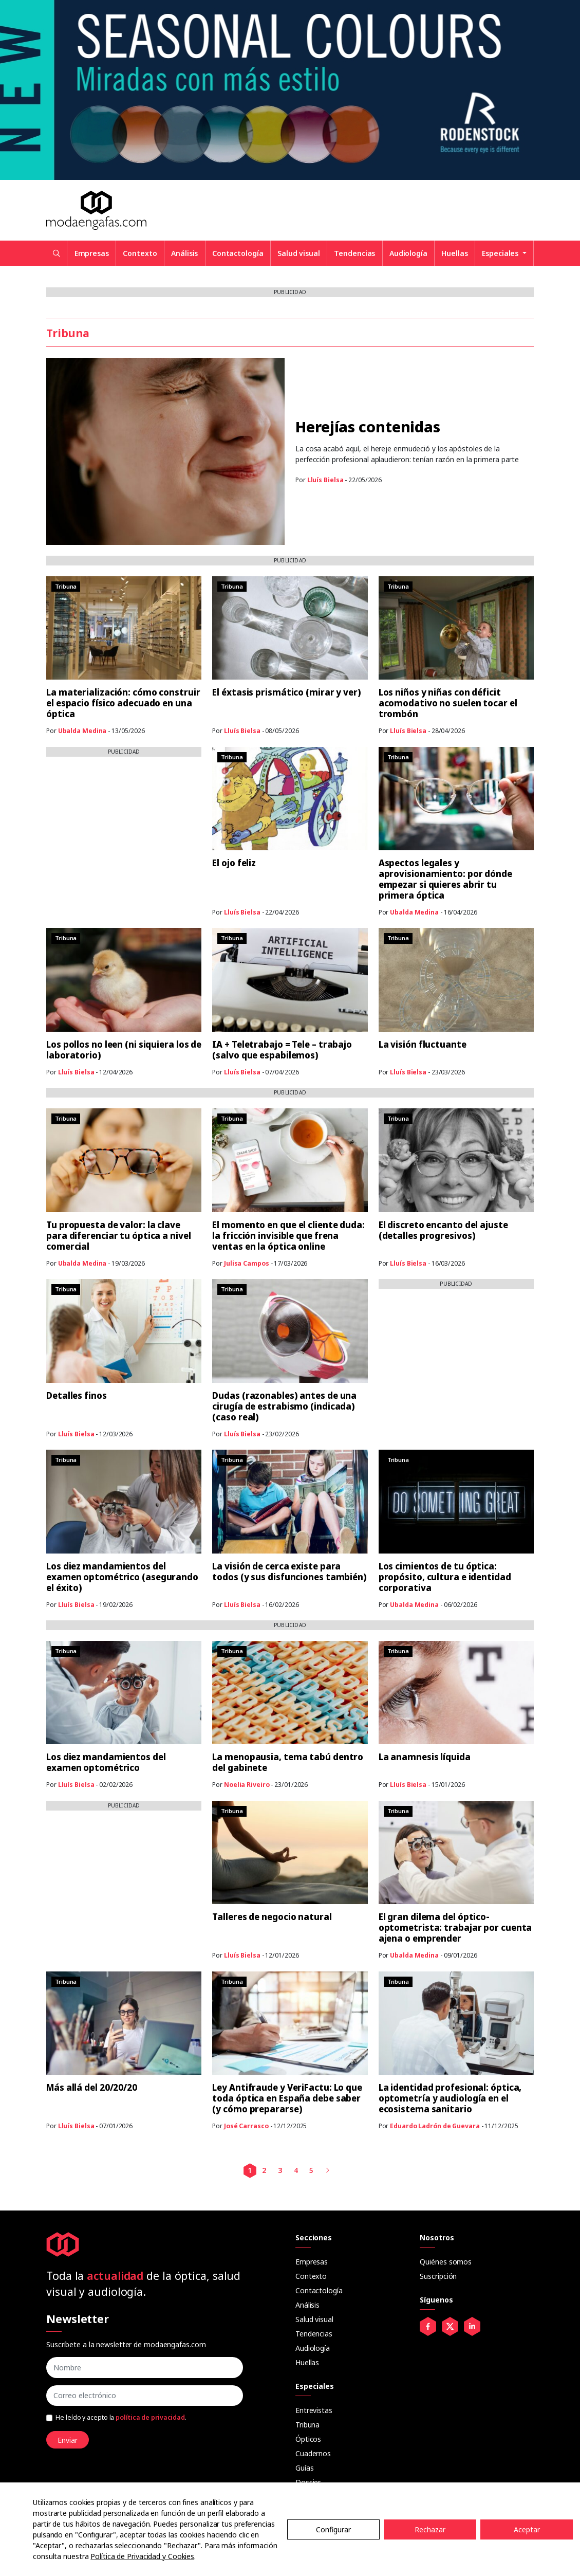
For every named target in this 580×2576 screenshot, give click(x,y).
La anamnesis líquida (425, 1757)
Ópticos (308, 2439)
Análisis (184, 253)
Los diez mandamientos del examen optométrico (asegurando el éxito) (122, 1577)
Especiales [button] (501, 253)
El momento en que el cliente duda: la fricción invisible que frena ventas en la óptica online (288, 1235)
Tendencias (354, 253)
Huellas (454, 253)
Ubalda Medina (82, 730)
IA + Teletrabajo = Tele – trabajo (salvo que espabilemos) (282, 1049)
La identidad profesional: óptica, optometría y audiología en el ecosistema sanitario (450, 2098)
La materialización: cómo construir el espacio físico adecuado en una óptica (123, 703)
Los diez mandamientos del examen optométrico (106, 1762)
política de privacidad (150, 2417)
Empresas (91, 253)
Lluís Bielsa (325, 480)
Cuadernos (313, 2453)
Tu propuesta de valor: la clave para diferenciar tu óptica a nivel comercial (118, 1235)
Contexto (140, 253)
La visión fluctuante (422, 1044)
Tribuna (307, 2424)
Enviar (68, 2440)
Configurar (333, 2529)
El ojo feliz (234, 863)
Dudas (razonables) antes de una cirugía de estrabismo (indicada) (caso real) (284, 1406)
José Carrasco (246, 2126)
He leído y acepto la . (120, 2417)
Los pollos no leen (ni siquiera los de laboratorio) (123, 1049)
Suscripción (438, 2276)
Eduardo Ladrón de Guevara (435, 2126)
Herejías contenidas (367, 426)
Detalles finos (76, 1395)
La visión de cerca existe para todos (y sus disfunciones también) (289, 1571)
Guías (304, 2468)
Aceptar (527, 2529)
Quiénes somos (446, 2262)
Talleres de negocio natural (271, 1917)
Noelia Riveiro (247, 1784)
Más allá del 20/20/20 (91, 2087)
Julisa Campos (246, 1263)
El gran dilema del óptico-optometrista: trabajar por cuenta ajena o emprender (455, 1927)
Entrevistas (313, 2410)
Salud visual (298, 253)
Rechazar (430, 2529)
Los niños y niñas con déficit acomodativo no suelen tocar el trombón (448, 703)
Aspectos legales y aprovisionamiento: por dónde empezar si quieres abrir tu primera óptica (445, 879)
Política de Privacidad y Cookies (142, 2556)
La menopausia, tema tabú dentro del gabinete (287, 1762)
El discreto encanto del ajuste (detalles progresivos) (443, 1230)
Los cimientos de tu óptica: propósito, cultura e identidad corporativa (445, 1577)
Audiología (408, 253)
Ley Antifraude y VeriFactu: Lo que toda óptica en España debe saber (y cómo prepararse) (287, 2098)
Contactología (238, 253)
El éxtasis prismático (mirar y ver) (286, 692)
